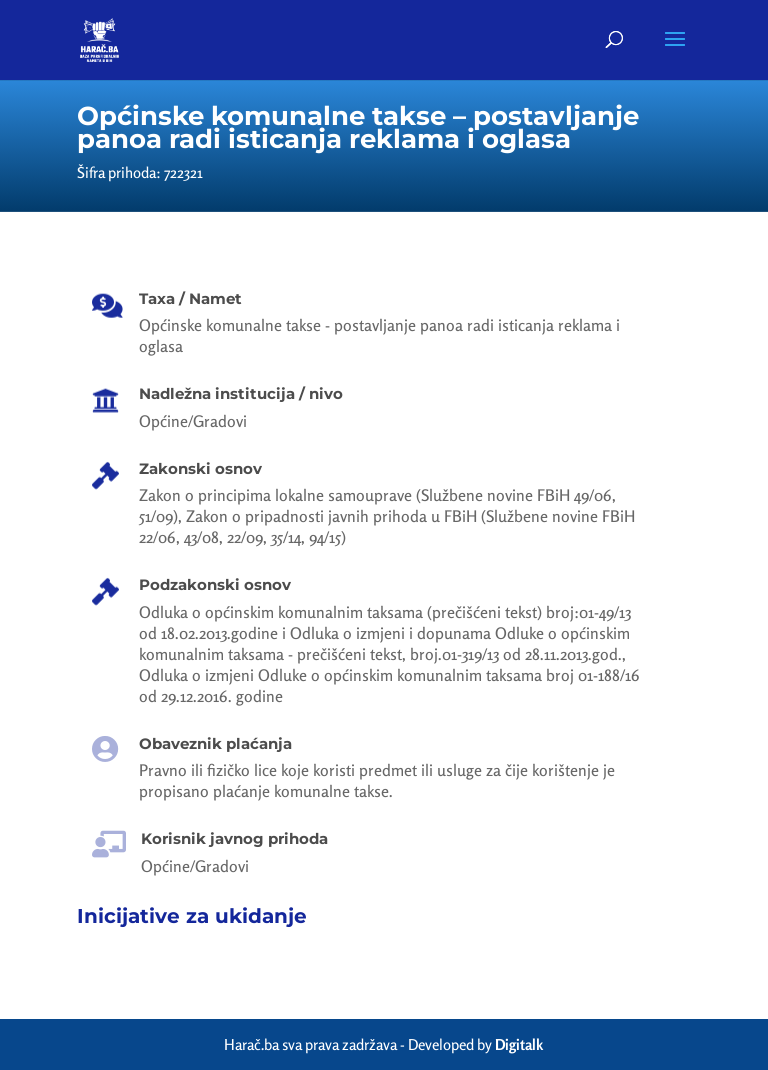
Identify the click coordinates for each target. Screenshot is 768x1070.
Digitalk (519, 1044)
